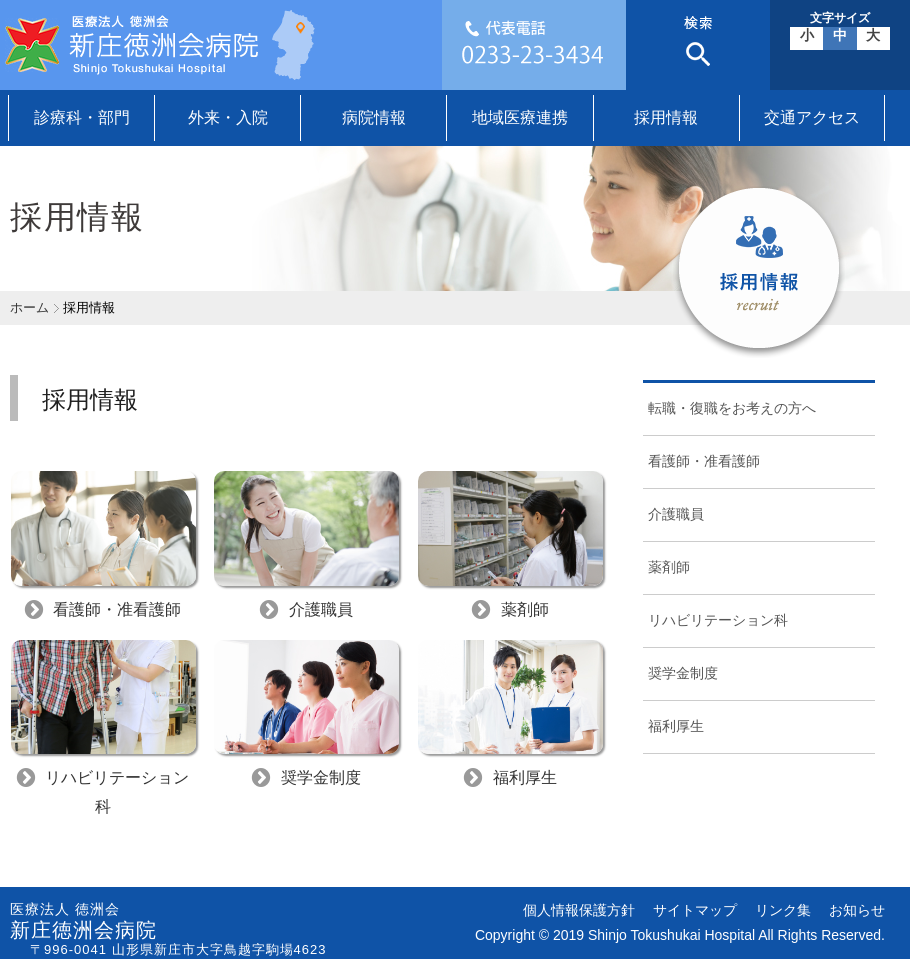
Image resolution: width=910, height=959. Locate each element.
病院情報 (374, 117)
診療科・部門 (82, 117)
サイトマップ (695, 910)
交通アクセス (812, 117)
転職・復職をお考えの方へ (732, 408)
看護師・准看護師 (704, 461)
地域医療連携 (520, 117)
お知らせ (857, 910)
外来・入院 (228, 117)
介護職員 (676, 514)
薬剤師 (669, 567)
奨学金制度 (683, 673)
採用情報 (666, 117)
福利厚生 (676, 726)
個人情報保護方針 (579, 910)
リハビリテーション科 (718, 620)
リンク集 (783, 910)
